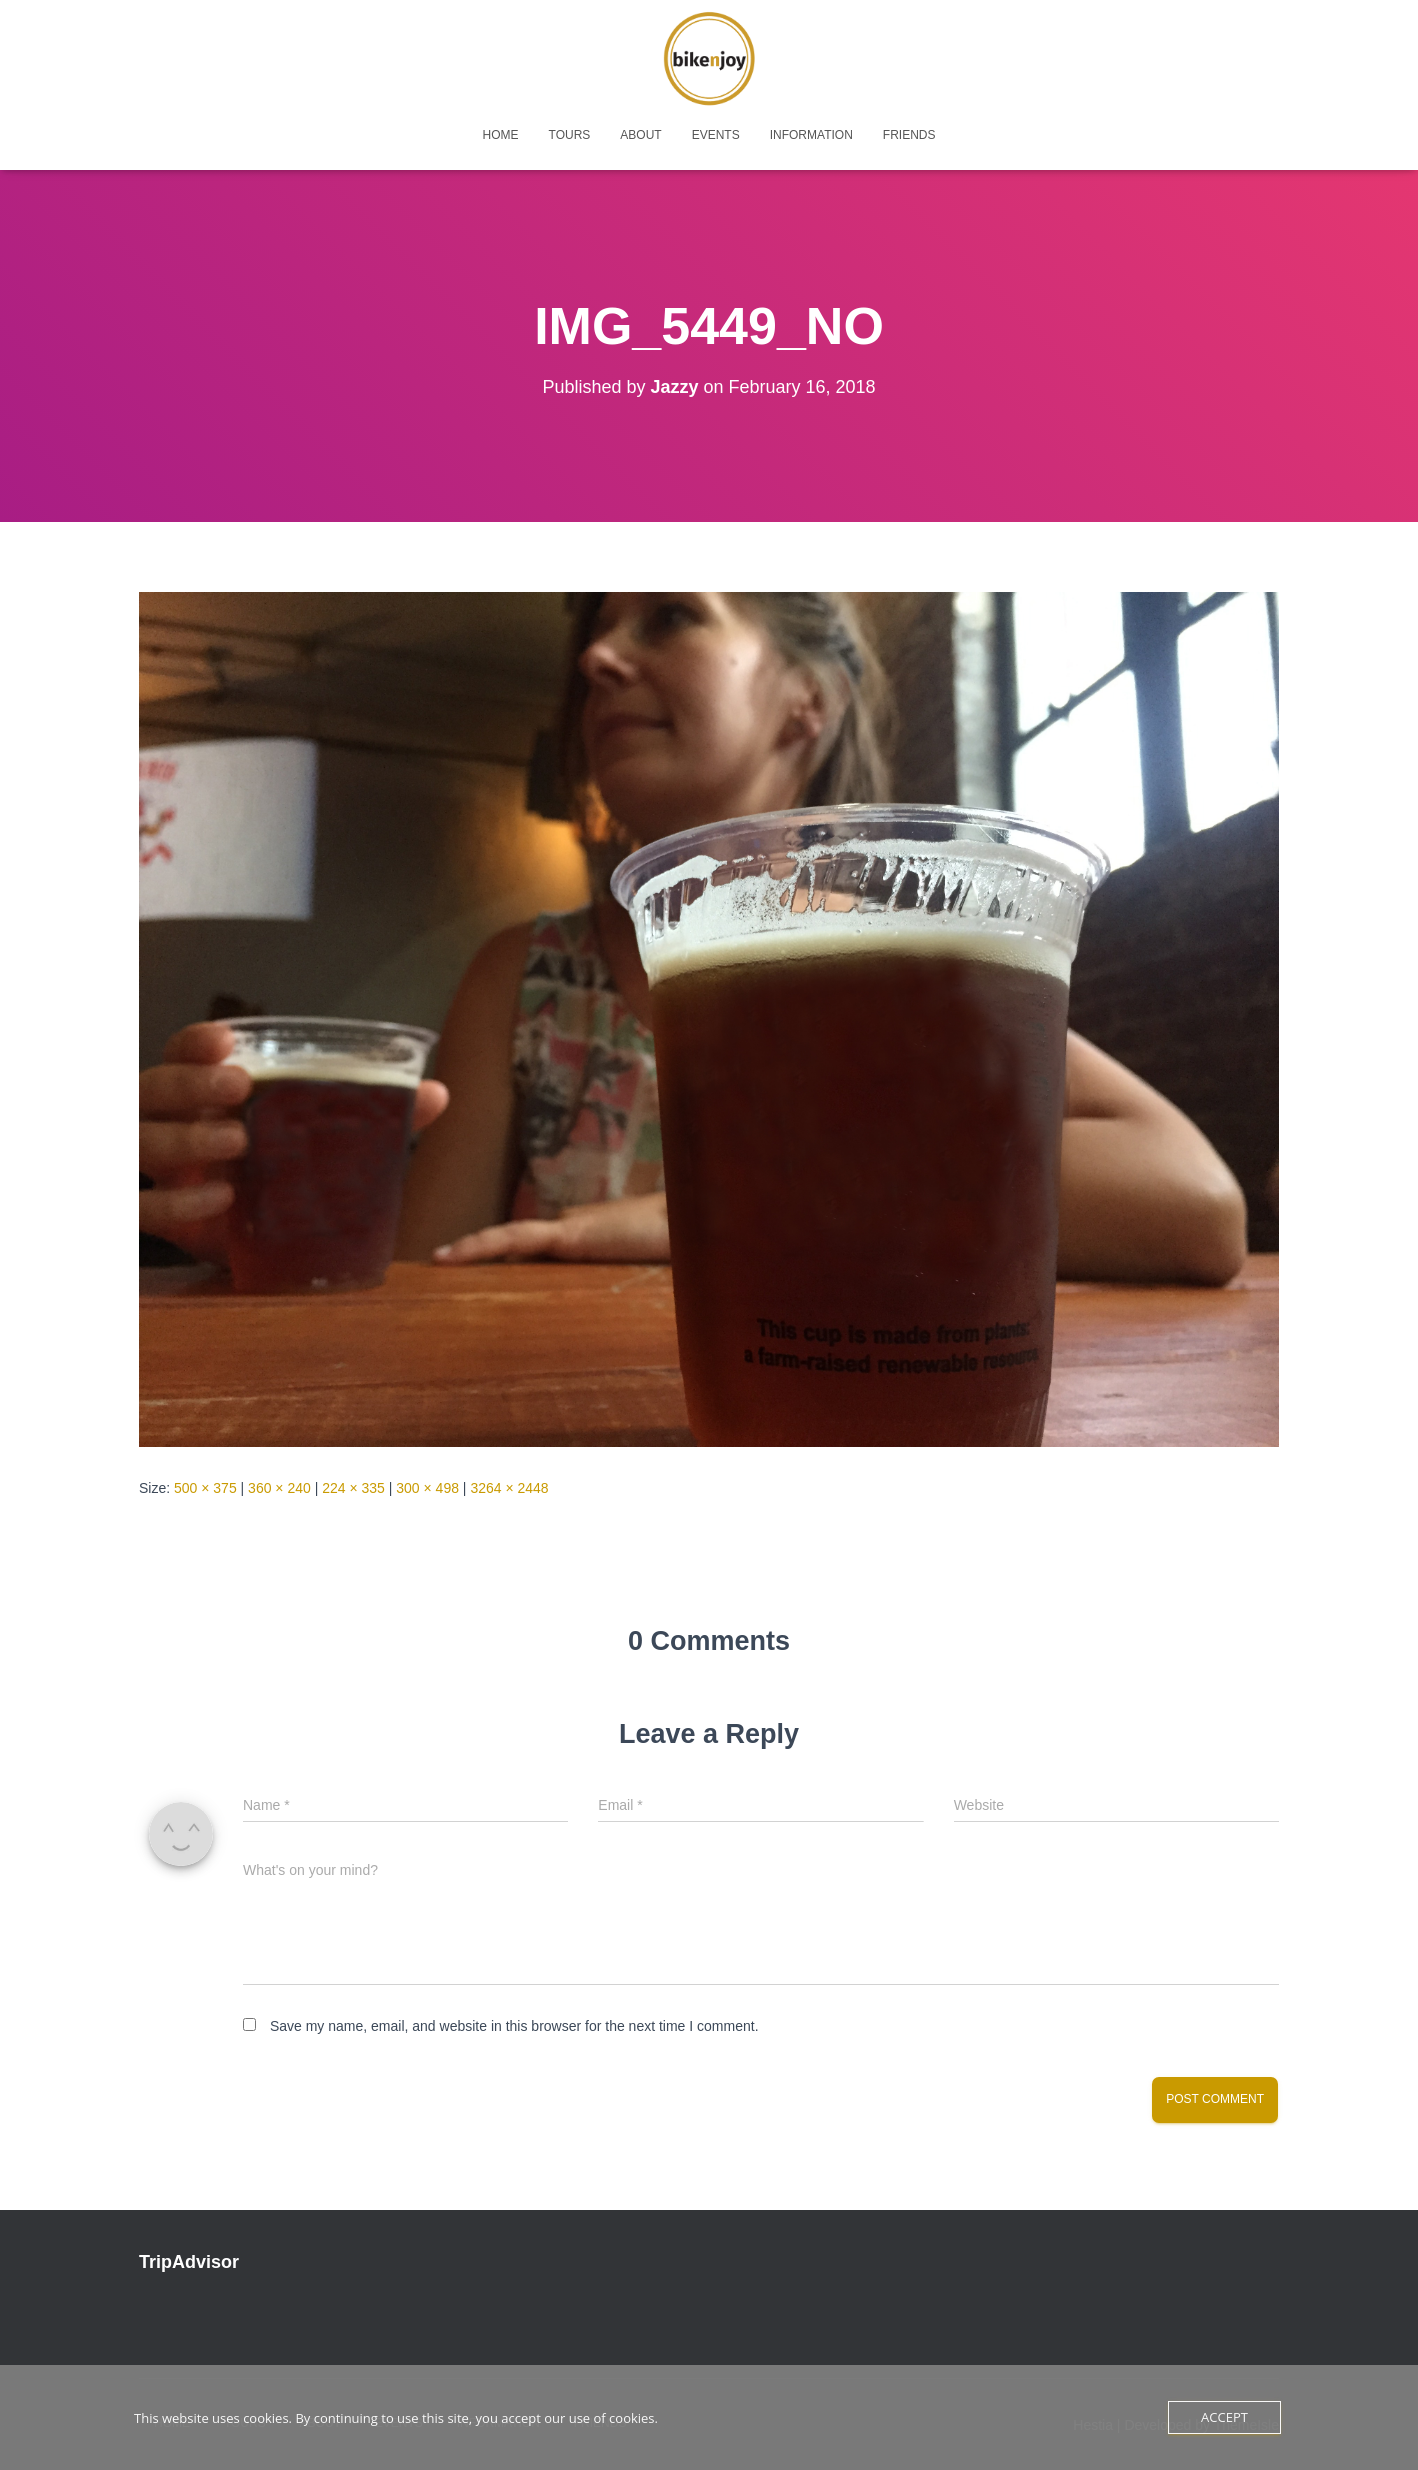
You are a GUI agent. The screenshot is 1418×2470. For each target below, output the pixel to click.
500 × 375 (205, 1488)
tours (570, 135)
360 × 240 (279, 1488)
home (501, 135)
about (640, 135)
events (716, 135)
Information (811, 135)
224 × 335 (353, 1488)
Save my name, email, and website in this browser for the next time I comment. (514, 2026)
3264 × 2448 (509, 1488)
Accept (1224, 2417)
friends (909, 135)
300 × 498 (427, 1488)
